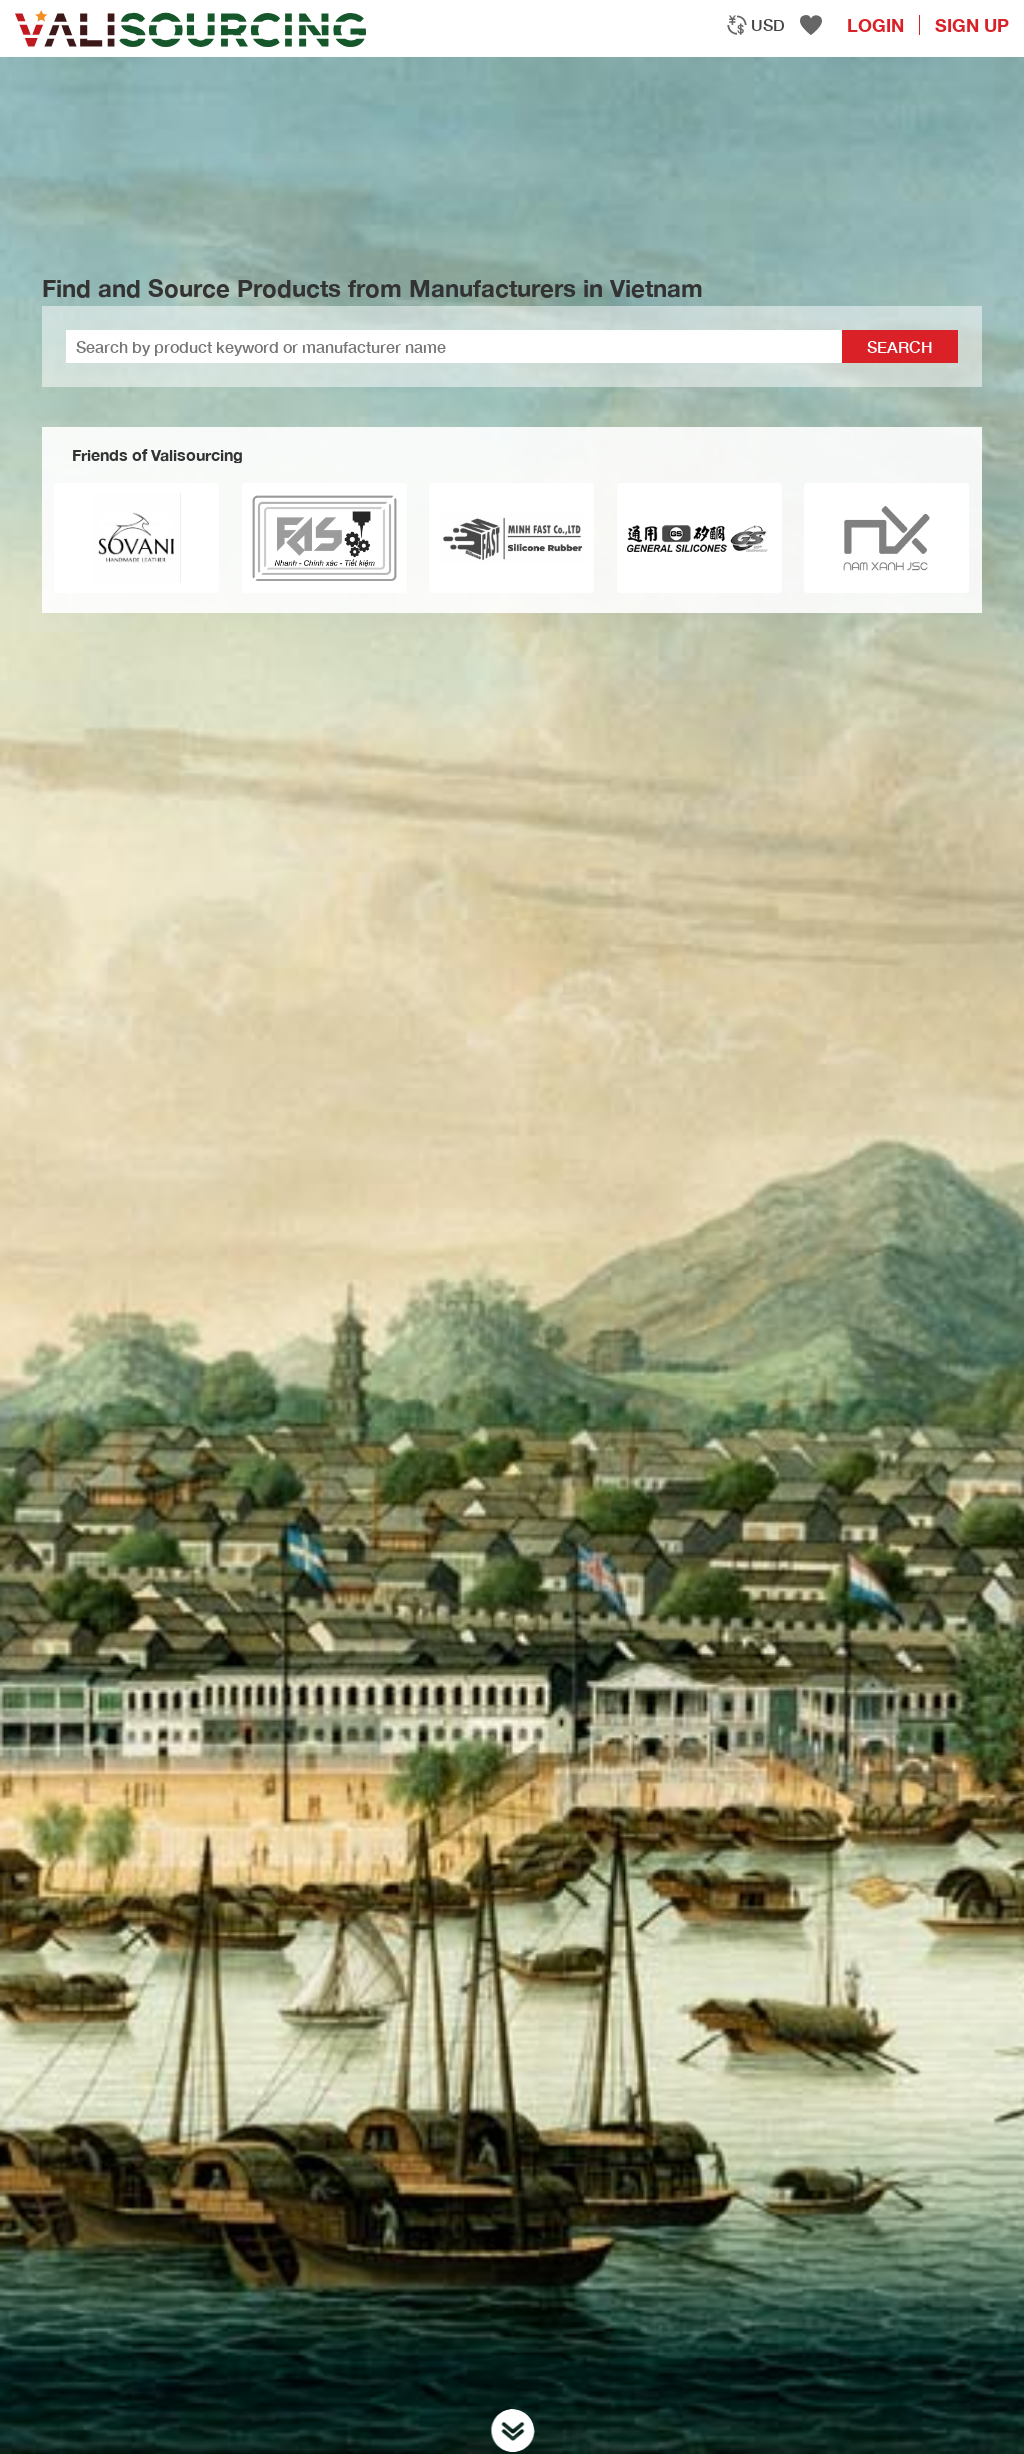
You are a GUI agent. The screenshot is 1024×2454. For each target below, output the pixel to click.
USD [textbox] (768, 24)
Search (900, 346)
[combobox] (755, 25)
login (875, 25)
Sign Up (972, 25)
